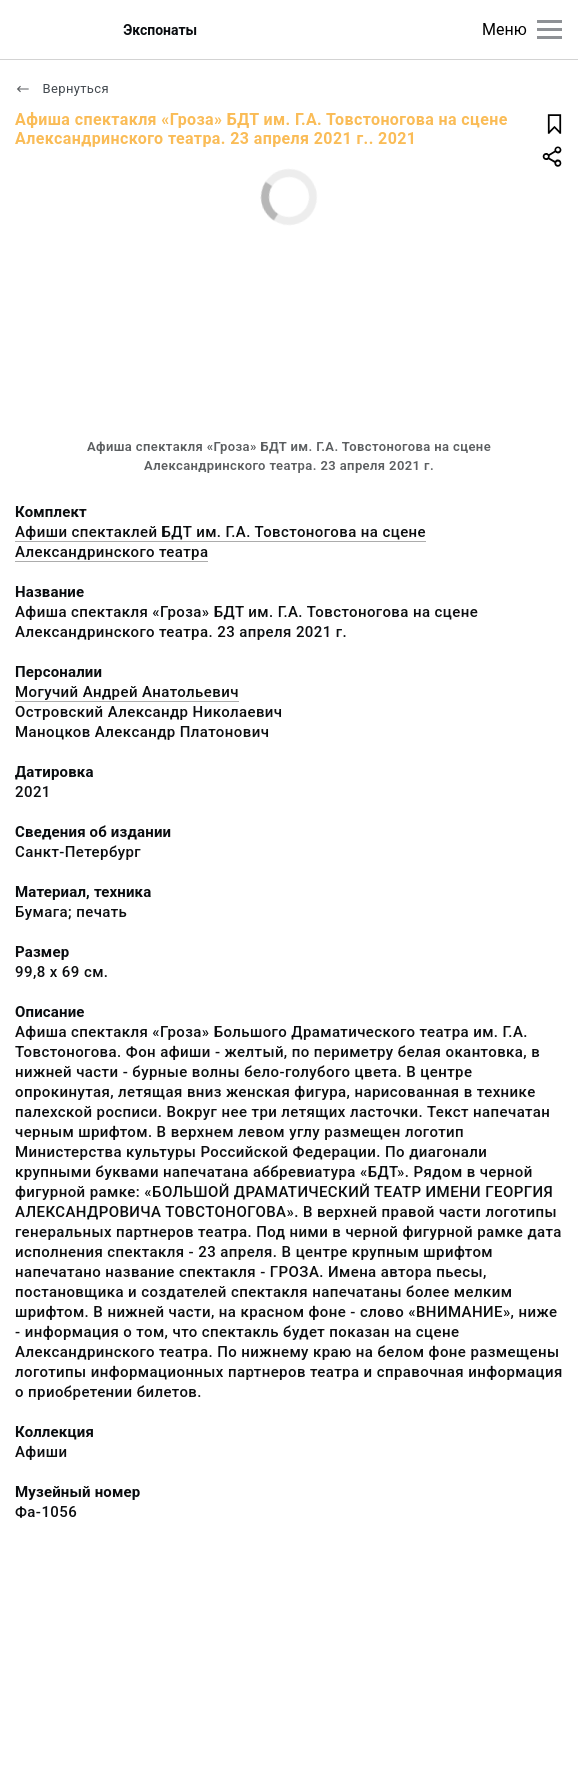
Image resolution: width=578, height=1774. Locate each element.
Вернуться (62, 88)
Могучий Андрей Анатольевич (127, 692)
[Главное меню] (549, 29)
